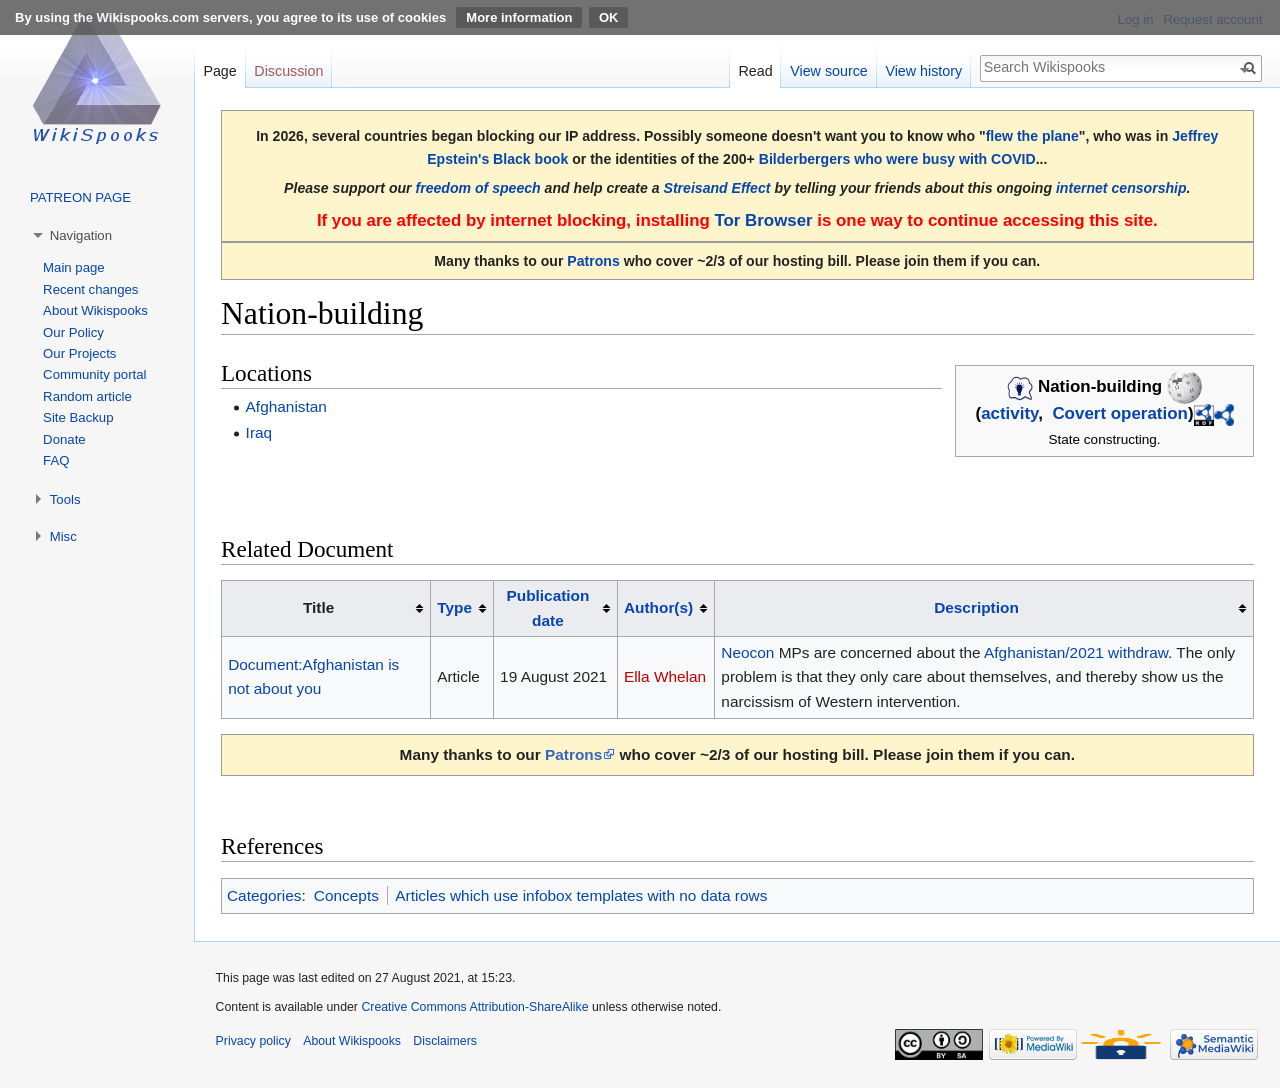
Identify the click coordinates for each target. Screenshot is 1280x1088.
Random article (87, 396)
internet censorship (1121, 188)
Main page (74, 267)
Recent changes (90, 289)
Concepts (346, 895)
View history (923, 71)
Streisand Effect (717, 188)
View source (829, 71)
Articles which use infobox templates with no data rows (581, 895)
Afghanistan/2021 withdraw (1076, 652)
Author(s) (658, 607)
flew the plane (1032, 136)
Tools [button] (65, 499)
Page (219, 71)
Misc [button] (63, 536)
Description (976, 607)
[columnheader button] (462, 609)
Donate (64, 439)
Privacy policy (253, 1041)
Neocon (747, 652)
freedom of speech (478, 188)
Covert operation (1120, 413)
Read (755, 71)
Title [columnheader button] (318, 607)
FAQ (56, 460)
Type (454, 607)
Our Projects (79, 353)
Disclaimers (445, 1041)
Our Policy (73, 332)
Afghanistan (286, 406)
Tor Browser (763, 220)
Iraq (259, 432)
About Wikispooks (95, 310)
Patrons (593, 261)
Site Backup (78, 417)
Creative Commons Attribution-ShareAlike (474, 1007)
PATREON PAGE (80, 197)
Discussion (288, 71)
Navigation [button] (81, 235)
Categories (264, 895)
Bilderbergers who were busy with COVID (897, 159)
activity (1009, 413)
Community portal (94, 374)
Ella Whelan (665, 676)
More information (519, 17)
